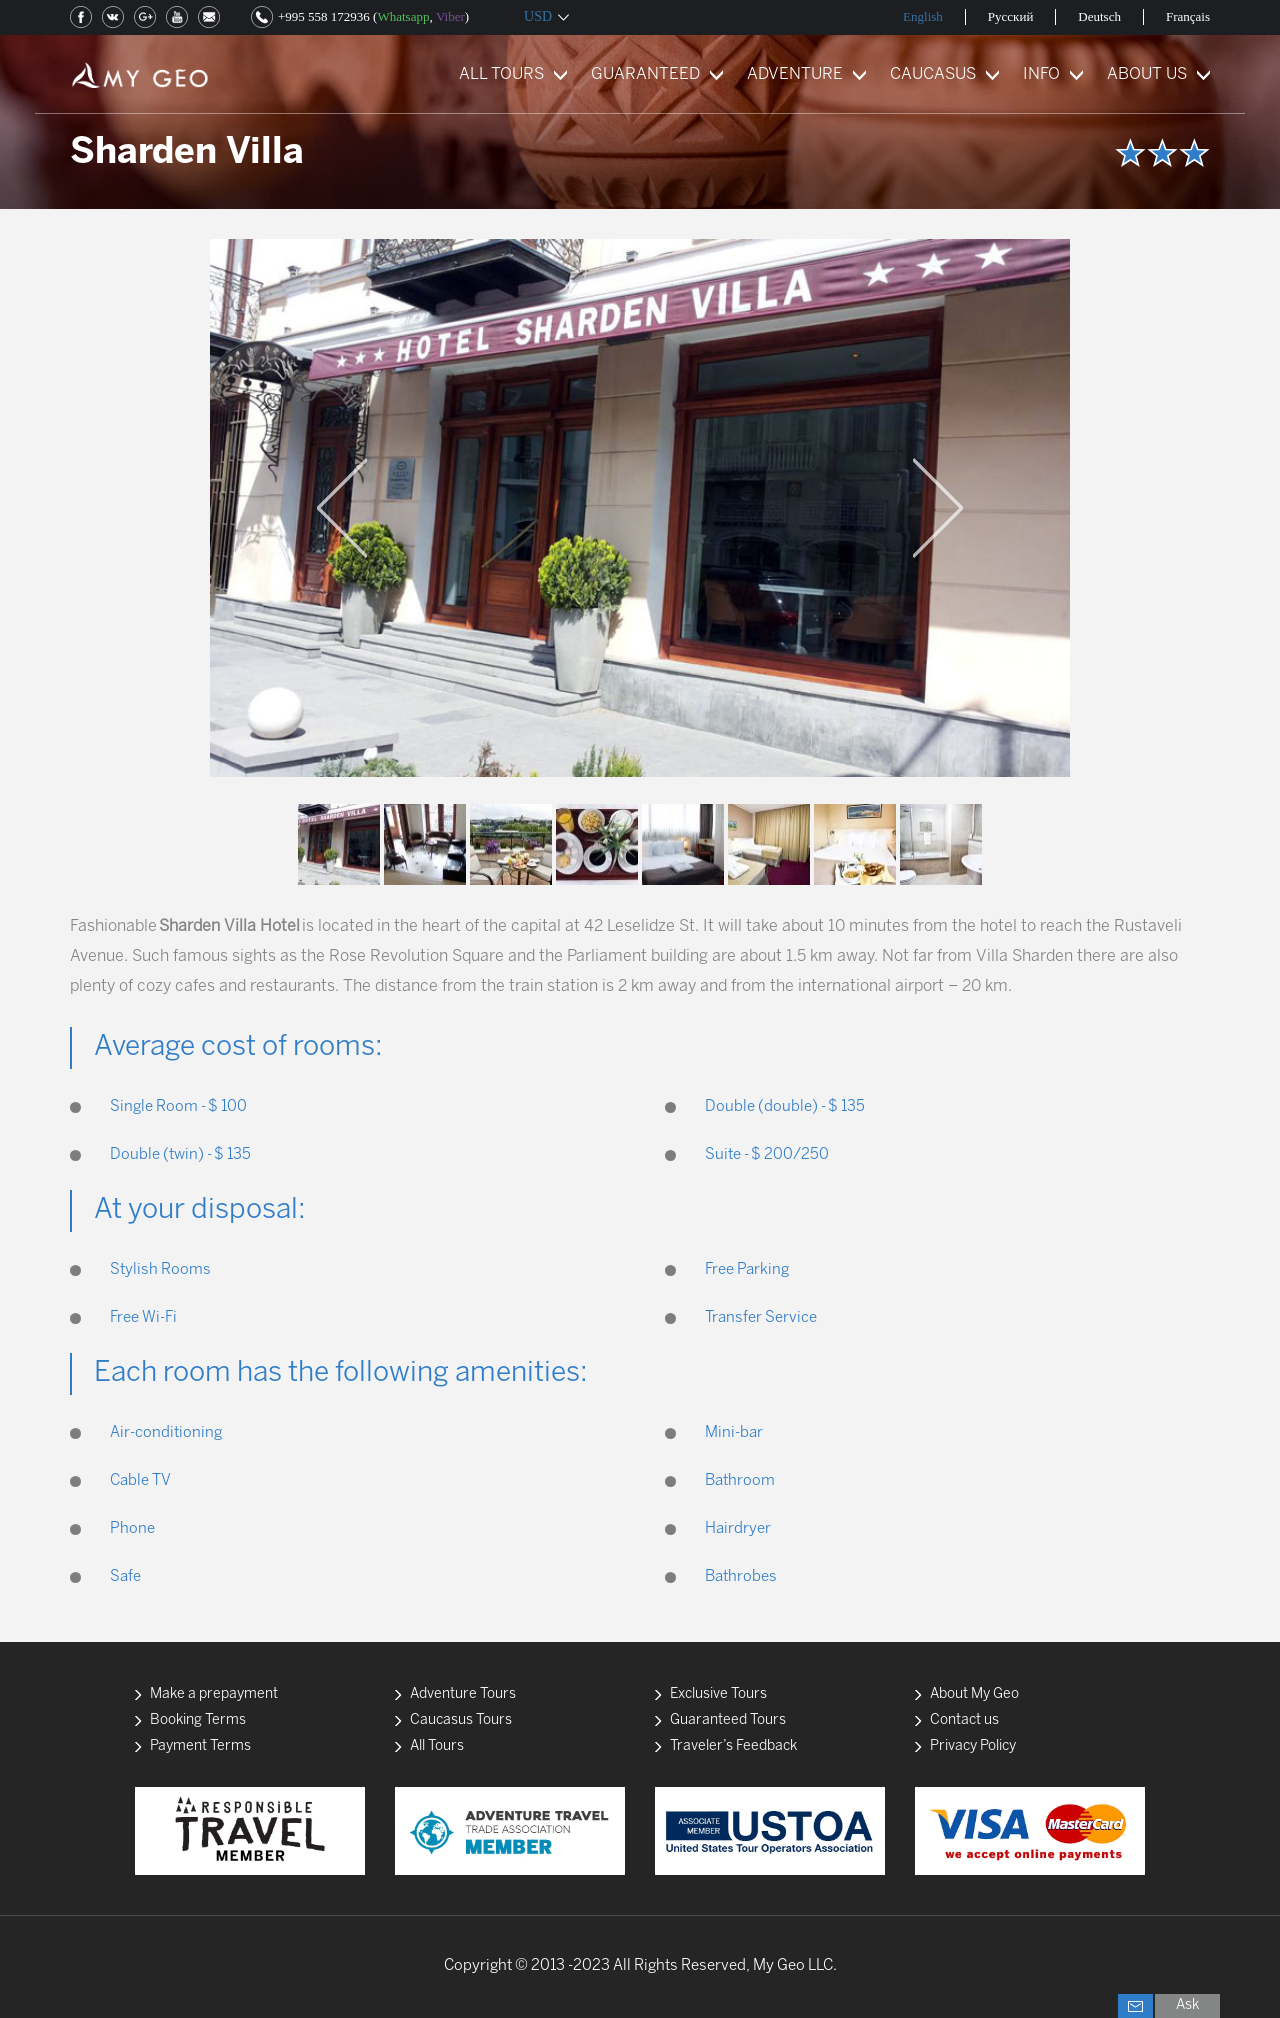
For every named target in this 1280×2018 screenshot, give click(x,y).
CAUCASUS (933, 74)
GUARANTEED (645, 74)
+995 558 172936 (324, 16)
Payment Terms (200, 1746)
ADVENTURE (795, 74)
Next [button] (938, 508)
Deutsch (1099, 16)
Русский (1011, 16)
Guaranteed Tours (728, 1720)
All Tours (437, 1746)
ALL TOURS (501, 74)
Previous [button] (342, 508)
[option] (640, 508)
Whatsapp (403, 16)
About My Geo (974, 1694)
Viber (450, 16)
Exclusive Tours (718, 1694)
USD (538, 16)
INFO (1041, 74)
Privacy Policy (973, 1746)
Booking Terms (198, 1720)
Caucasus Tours (461, 1720)
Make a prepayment (214, 1694)
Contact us (964, 1720)
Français (1188, 16)
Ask (1187, 2005)
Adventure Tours (463, 1694)
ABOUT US (1147, 74)
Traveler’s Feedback (733, 1746)
